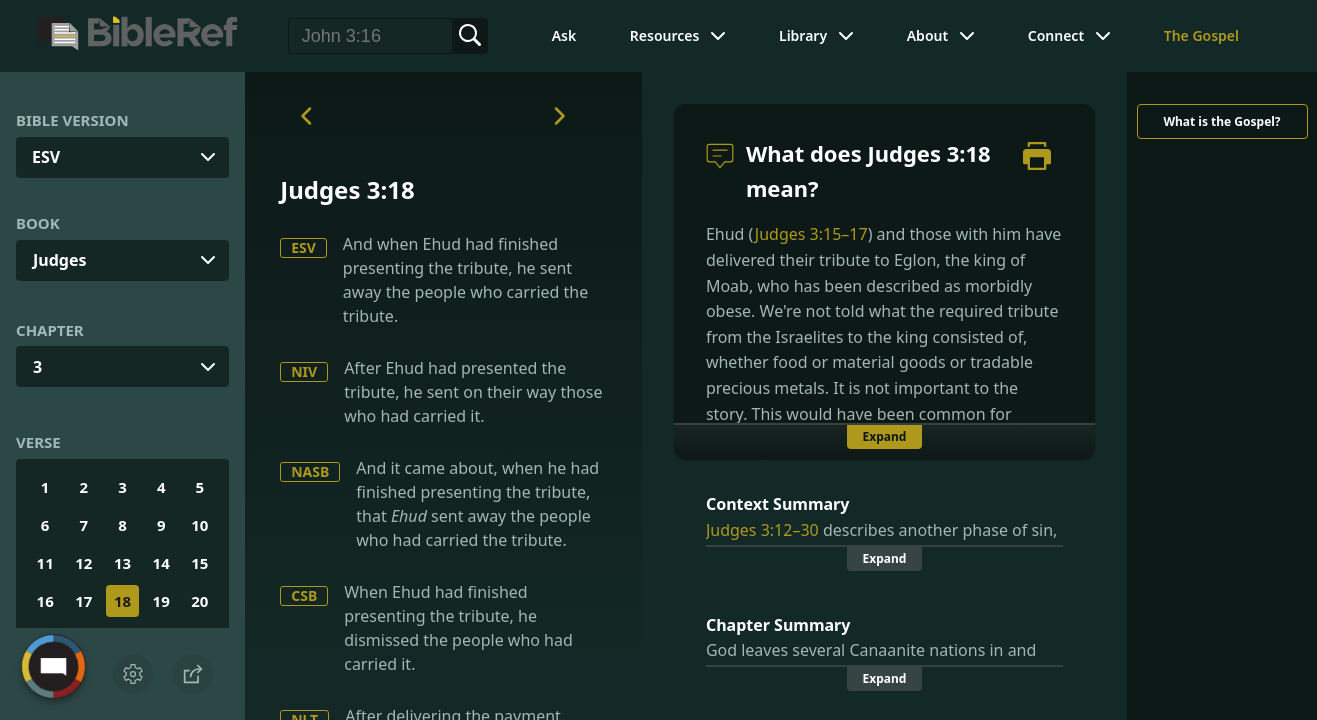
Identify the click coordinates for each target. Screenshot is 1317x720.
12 (83, 563)
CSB (304, 595)
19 (161, 601)
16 (45, 601)
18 (122, 601)
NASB (310, 471)
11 (45, 563)
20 (199, 601)
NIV (304, 371)
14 (161, 563)
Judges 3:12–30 (762, 530)
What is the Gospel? (1221, 121)
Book (38, 223)
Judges (60, 260)
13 (122, 563)
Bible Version (72, 120)
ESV (303, 247)
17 (83, 601)
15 (199, 563)
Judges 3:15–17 (811, 234)
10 (199, 525)
